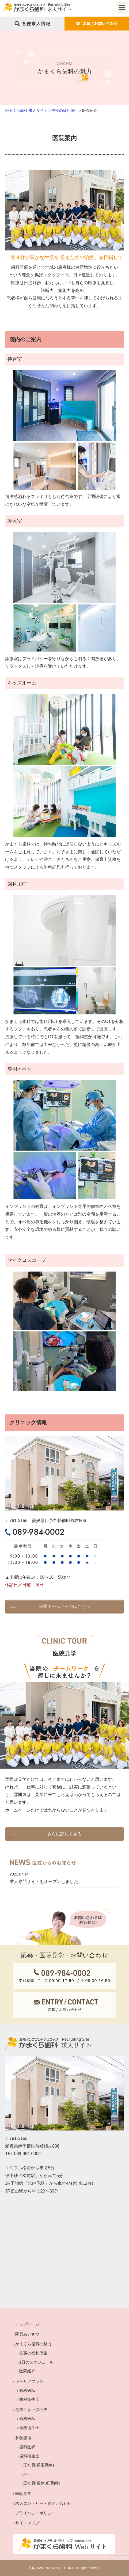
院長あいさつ (27, 2334)
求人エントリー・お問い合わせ (43, 2503)
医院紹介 (27, 2371)
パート (29, 2474)
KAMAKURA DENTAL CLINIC (53, 2568)
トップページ (27, 2324)
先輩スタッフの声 (31, 2410)
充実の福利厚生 (33, 2353)
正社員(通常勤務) (38, 2465)
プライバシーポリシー (35, 2513)
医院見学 (23, 2493)
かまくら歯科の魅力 (33, 2344)
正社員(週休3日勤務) (41, 2483)
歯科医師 (27, 2390)
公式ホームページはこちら (64, 1606)
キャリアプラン (29, 2381)
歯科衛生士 (29, 2400)
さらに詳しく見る (64, 1834)
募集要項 (23, 2438)
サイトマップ (27, 2523)
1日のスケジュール (36, 2362)
